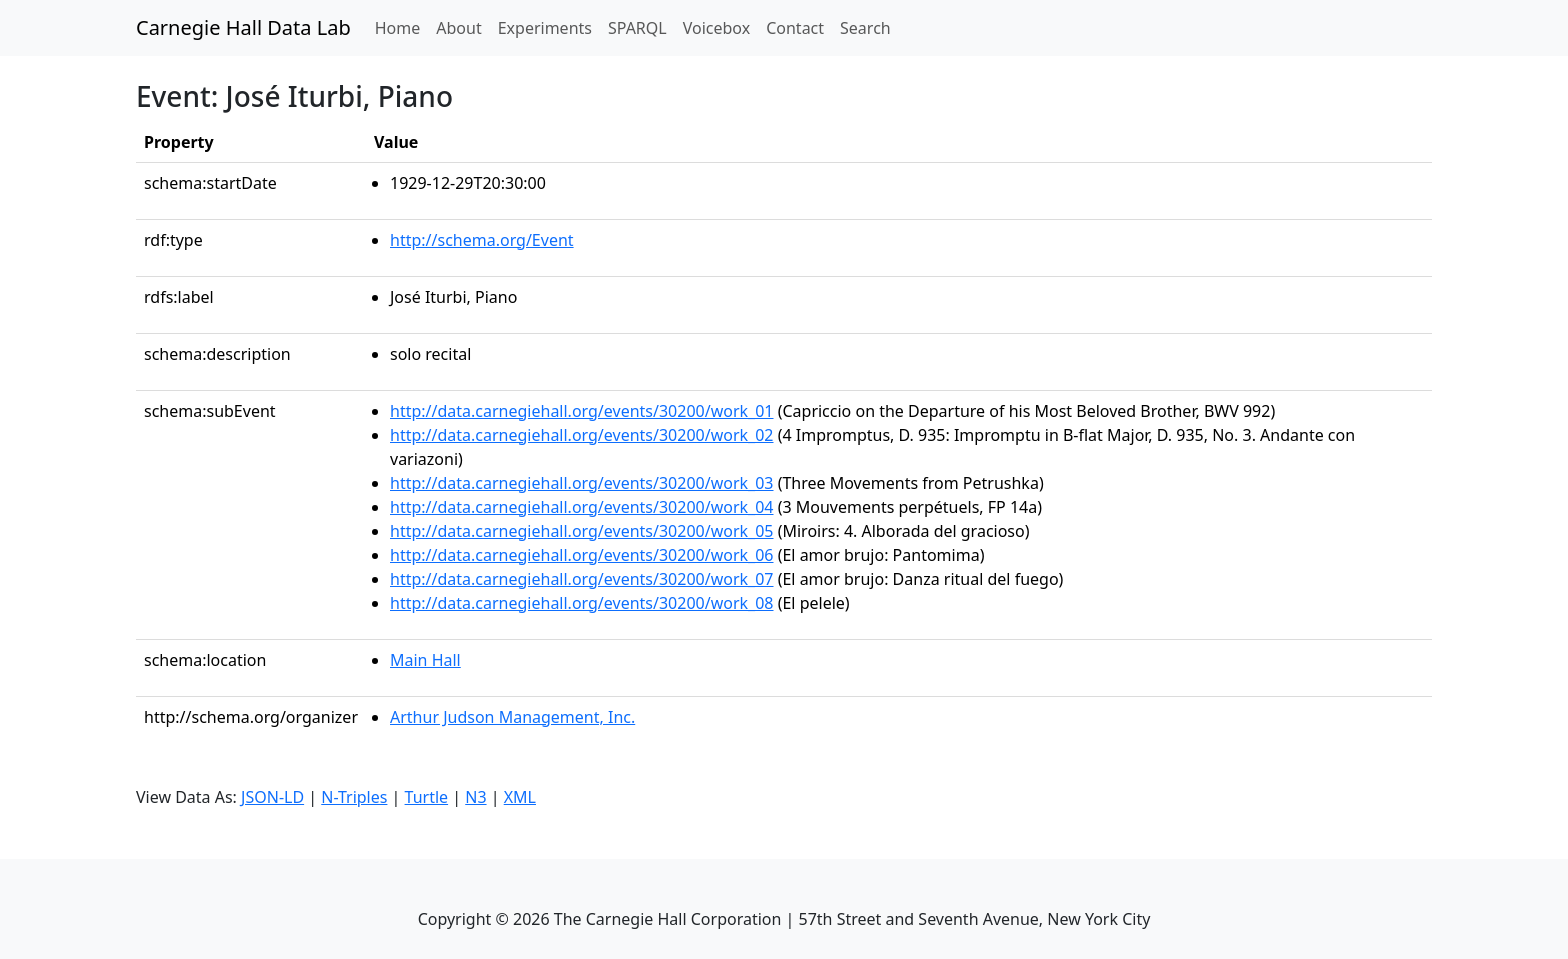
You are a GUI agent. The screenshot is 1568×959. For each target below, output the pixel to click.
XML (520, 797)
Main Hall (425, 660)
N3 (475, 797)
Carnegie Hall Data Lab (243, 27)
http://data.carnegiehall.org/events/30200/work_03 (582, 483)
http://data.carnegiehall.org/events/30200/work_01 (582, 411)
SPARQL (637, 28)
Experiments (545, 28)
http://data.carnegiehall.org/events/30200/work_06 (582, 555)
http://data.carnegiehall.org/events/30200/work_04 (582, 507)
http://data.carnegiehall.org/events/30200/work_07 (582, 579)
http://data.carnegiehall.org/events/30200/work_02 (582, 435)
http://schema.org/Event (482, 240)
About (458, 28)
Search (865, 28)
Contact (795, 28)
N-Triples (354, 797)
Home (402, 27)
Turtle (427, 797)
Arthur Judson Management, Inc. (512, 717)
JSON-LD (272, 797)
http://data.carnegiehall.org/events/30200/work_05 (582, 531)
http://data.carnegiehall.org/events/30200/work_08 (582, 603)
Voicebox (716, 28)
